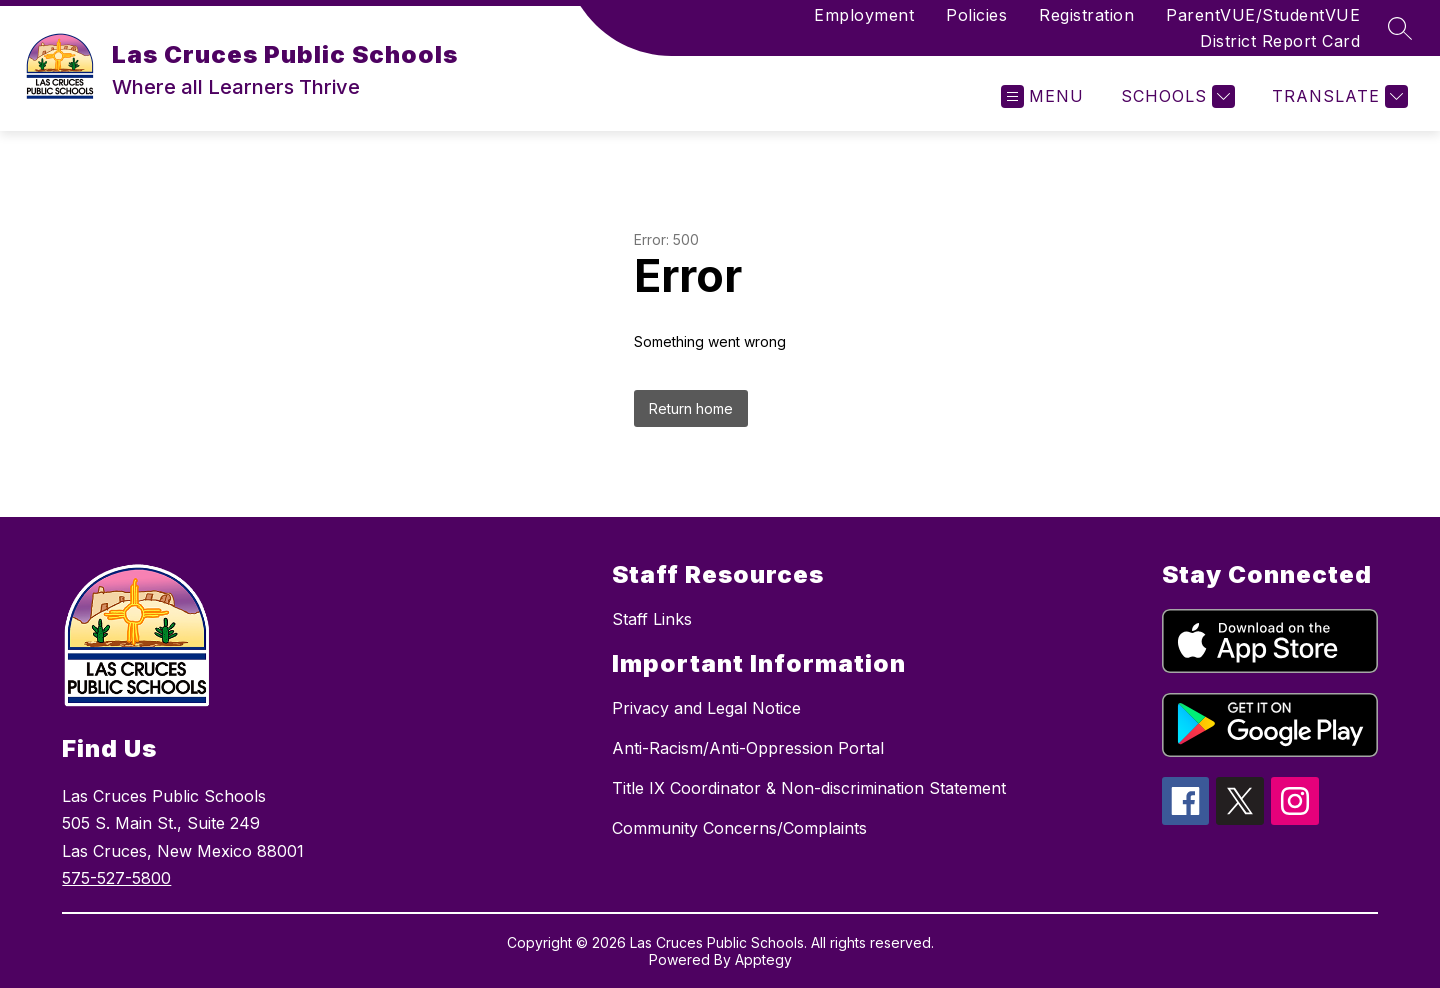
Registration (1086, 15)
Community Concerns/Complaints (739, 828)
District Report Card (1280, 41)
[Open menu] (1042, 96)
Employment (864, 15)
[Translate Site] (1337, 96)
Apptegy (763, 959)
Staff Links (652, 619)
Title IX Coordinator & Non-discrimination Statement (809, 788)
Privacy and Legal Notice (706, 708)
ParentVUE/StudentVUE (1263, 15)
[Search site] (1400, 28)
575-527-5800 (116, 878)
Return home (691, 408)
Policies (976, 15)
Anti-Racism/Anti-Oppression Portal (748, 748)
